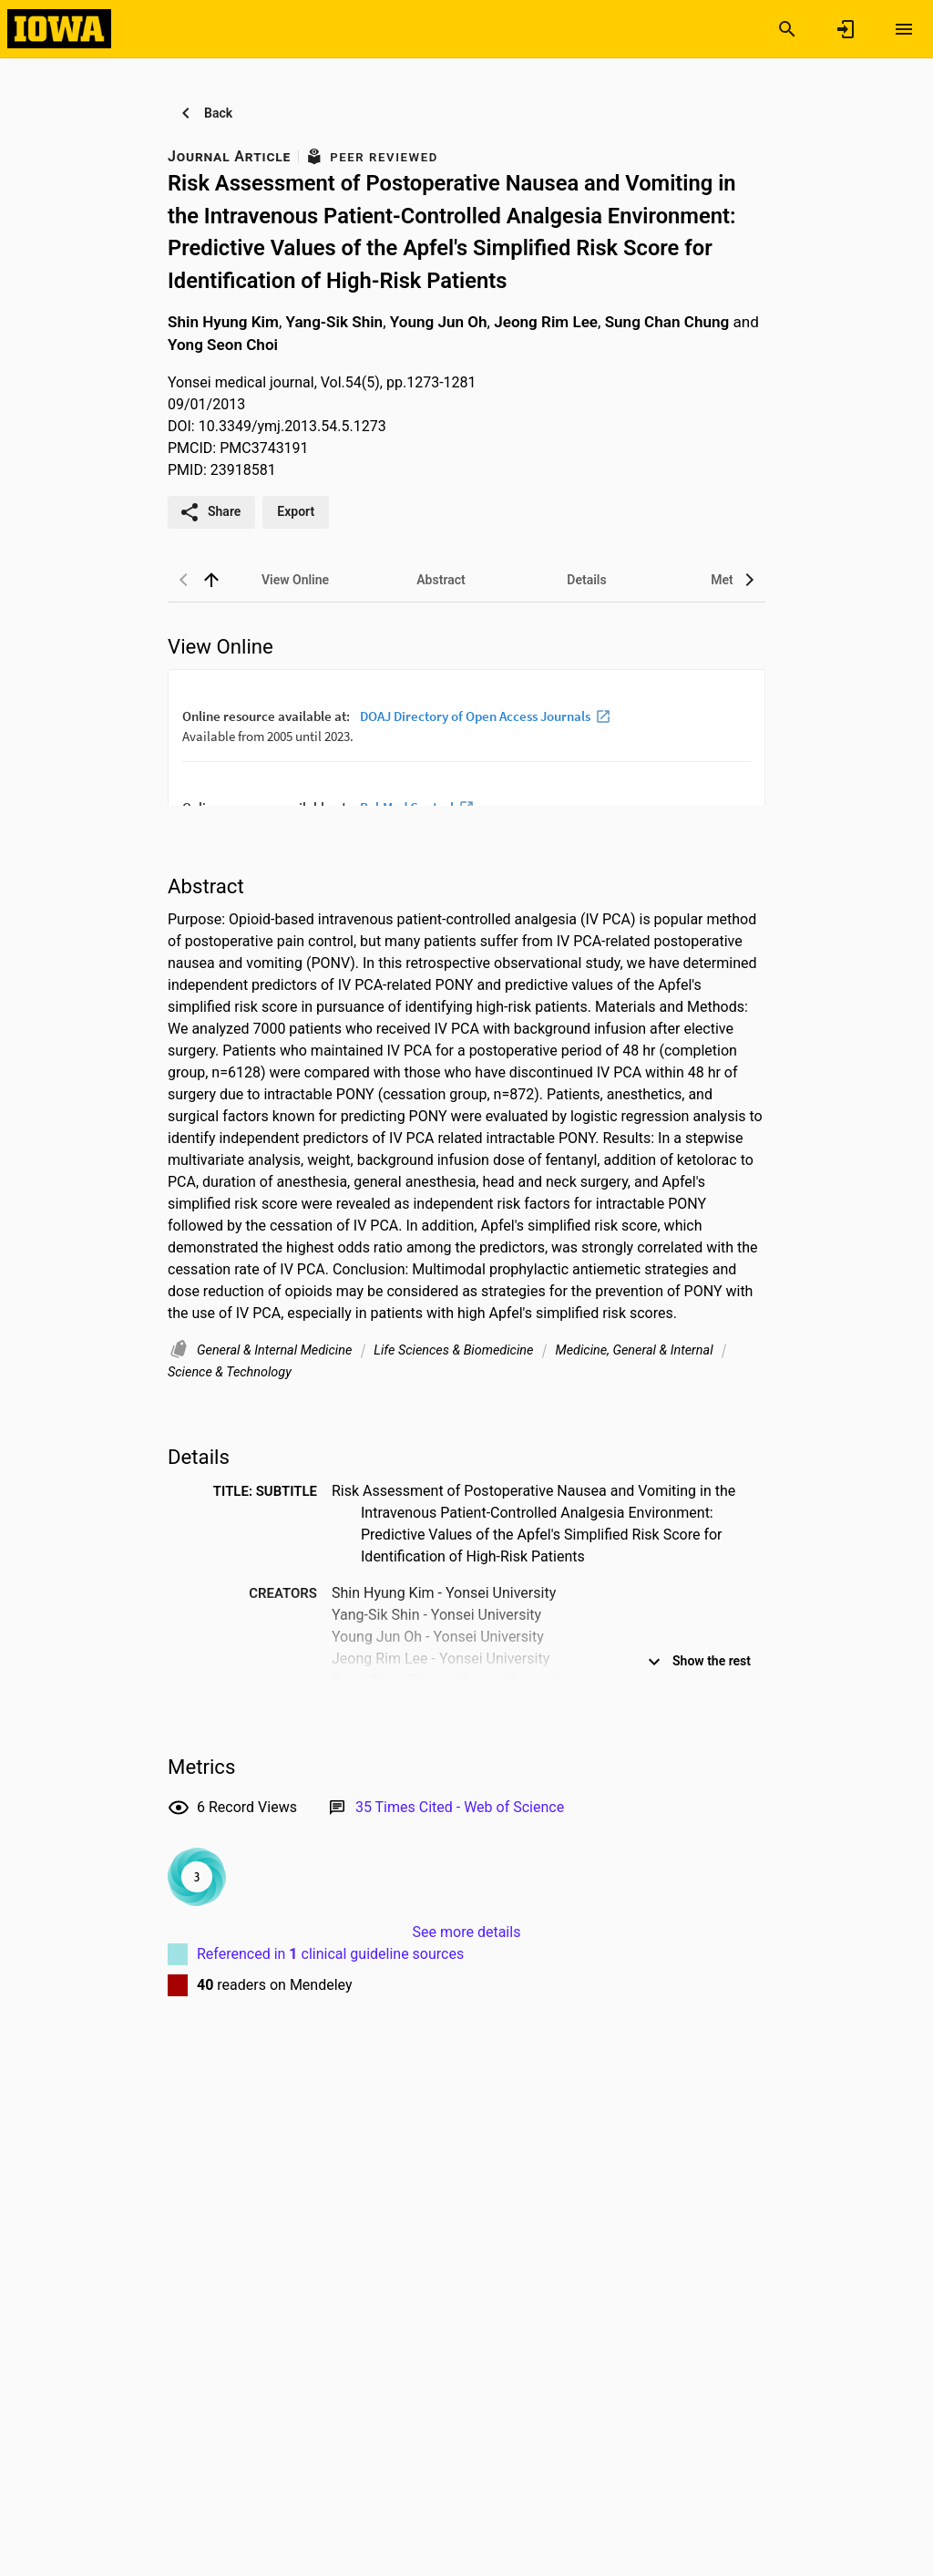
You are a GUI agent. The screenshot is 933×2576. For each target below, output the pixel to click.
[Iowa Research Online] (59, 28)
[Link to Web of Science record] (459, 1807)
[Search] (787, 29)
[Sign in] (845, 29)
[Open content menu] (904, 29)
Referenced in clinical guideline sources (330, 1954)
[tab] (295, 580)
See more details (467, 1932)
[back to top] (211, 580)
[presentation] (466, 737)
